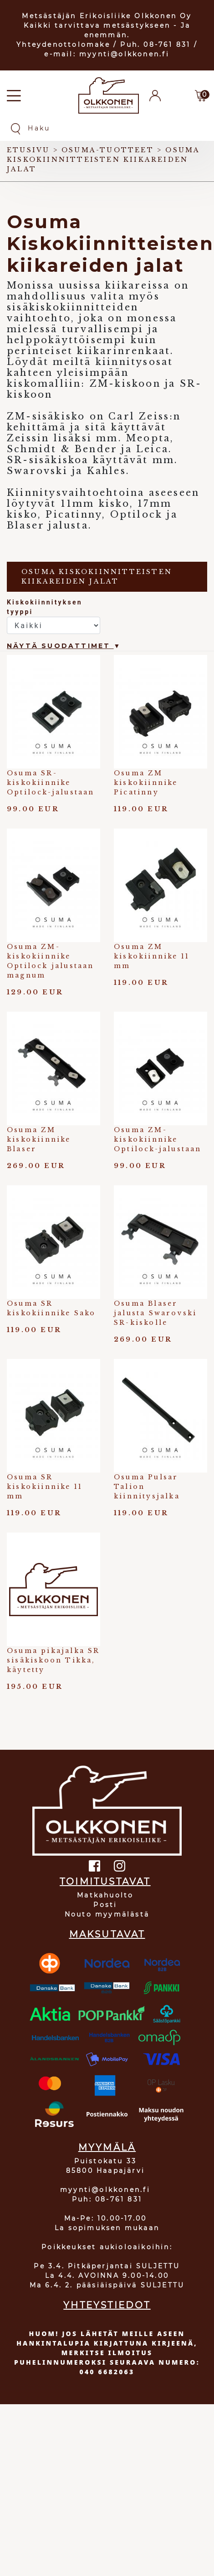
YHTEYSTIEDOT (106, 2305)
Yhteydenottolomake (63, 44)
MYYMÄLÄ (107, 2147)
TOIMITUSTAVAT (105, 1881)
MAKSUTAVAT (107, 1934)
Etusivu (28, 150)
